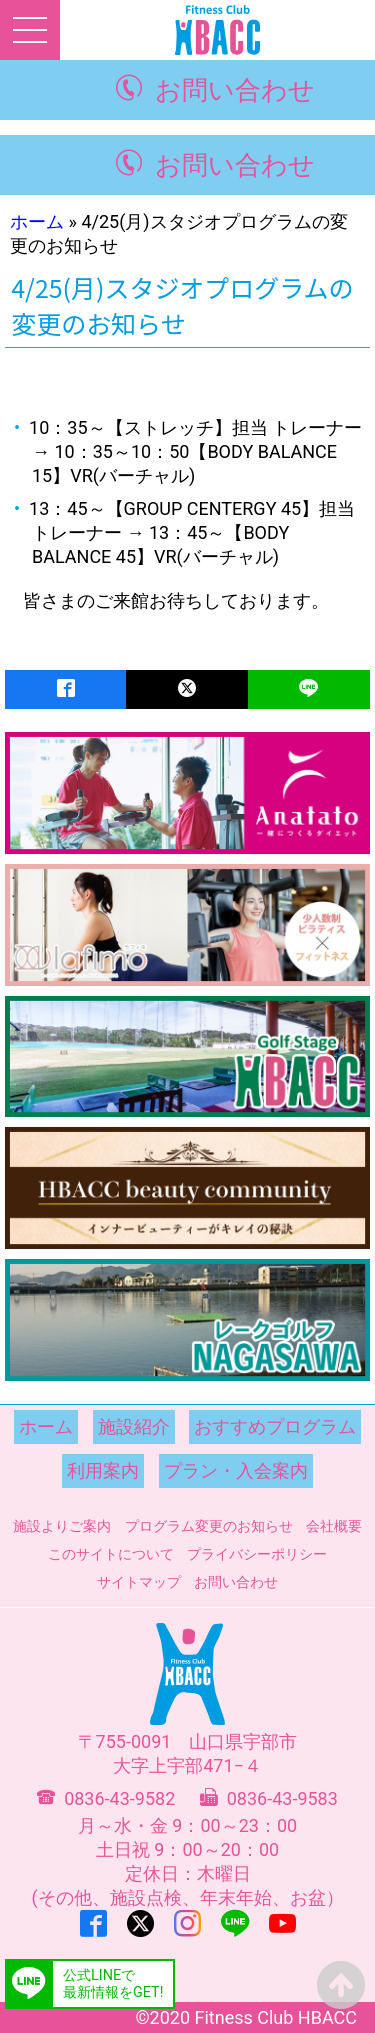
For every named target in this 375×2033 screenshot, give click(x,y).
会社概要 (334, 1526)
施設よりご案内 (62, 1526)
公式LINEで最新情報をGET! (113, 1984)
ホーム (37, 221)
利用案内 (103, 1470)
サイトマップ (139, 1582)
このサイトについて (111, 1554)
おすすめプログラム (275, 1426)
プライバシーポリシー (257, 1554)
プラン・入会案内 (236, 1470)
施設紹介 (134, 1426)
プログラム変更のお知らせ (209, 1526)
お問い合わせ (235, 90)
